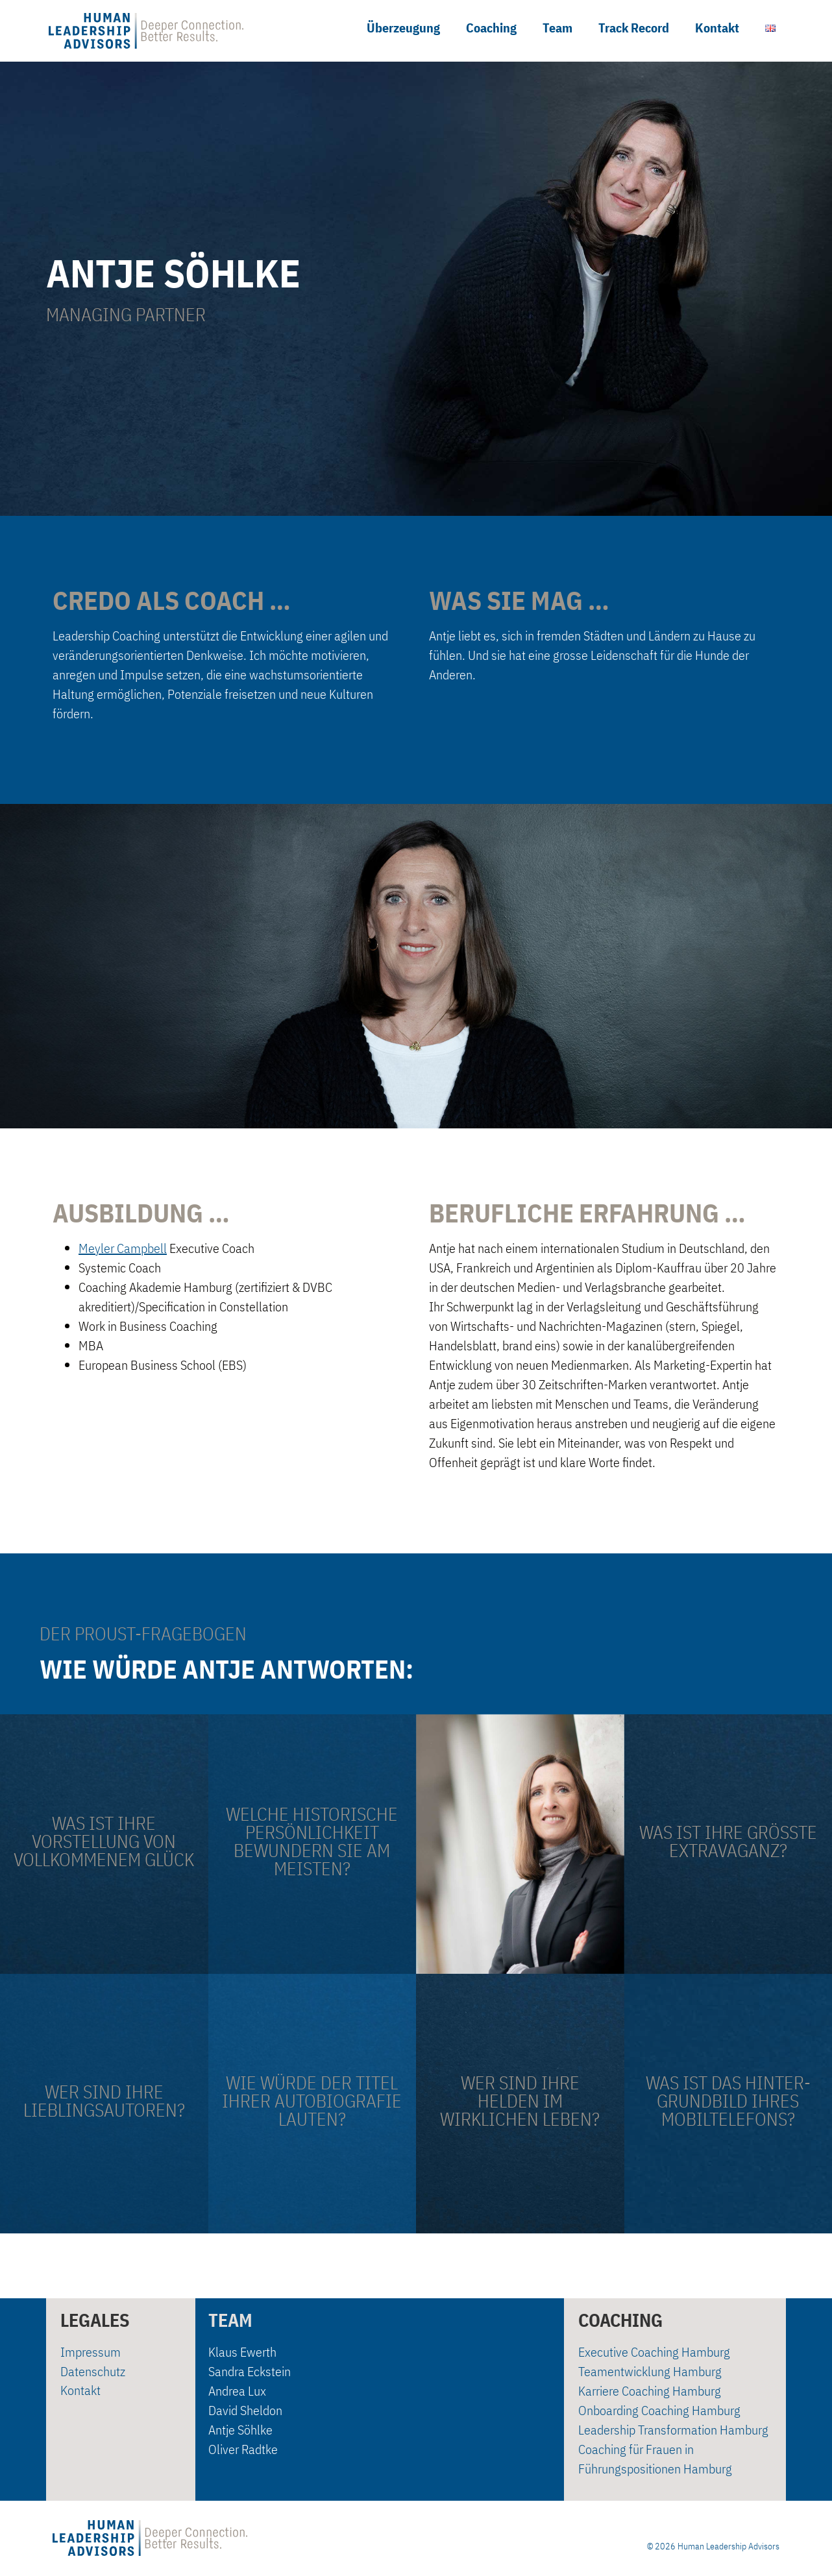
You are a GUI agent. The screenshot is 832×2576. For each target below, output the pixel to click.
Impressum (90, 2352)
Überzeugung (403, 27)
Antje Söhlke (240, 2429)
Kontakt (717, 27)
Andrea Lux (237, 2391)
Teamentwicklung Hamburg (650, 2371)
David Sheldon (245, 2410)
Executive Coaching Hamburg (654, 2352)
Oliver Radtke (243, 2449)
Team (557, 27)
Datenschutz (92, 2371)
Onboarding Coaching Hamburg (659, 2410)
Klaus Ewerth (242, 2352)
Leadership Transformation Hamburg (673, 2429)
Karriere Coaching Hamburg (649, 2391)
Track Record (633, 27)
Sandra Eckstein (249, 2371)
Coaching (491, 27)
